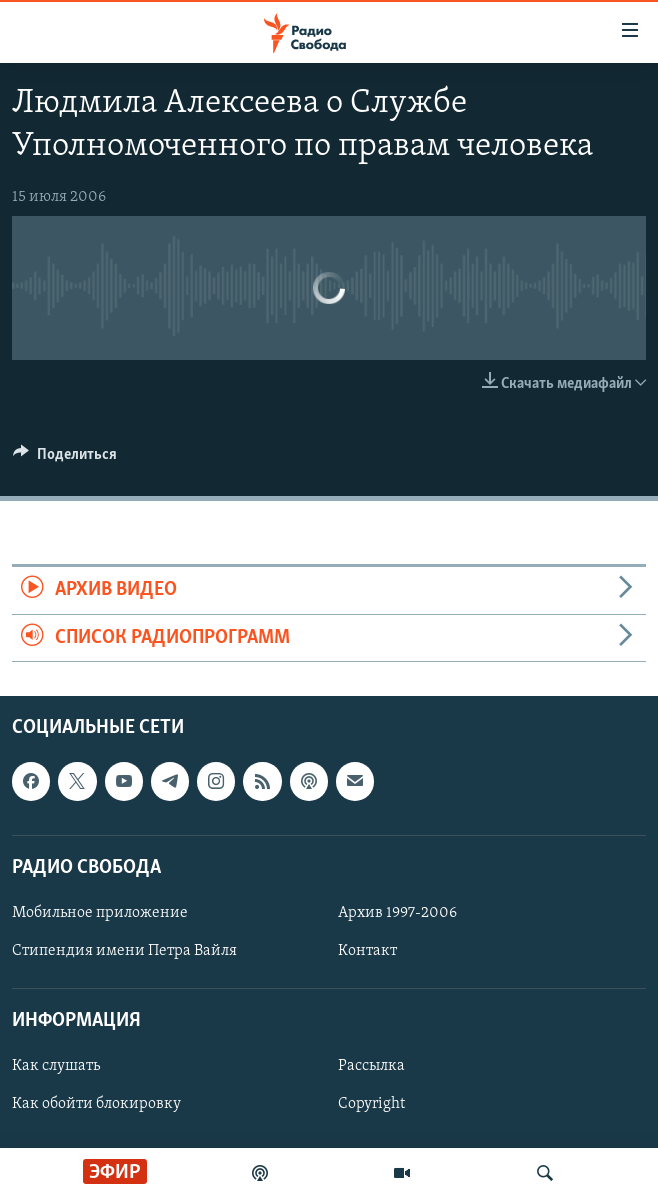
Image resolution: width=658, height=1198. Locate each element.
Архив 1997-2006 (397, 913)
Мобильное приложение (100, 913)
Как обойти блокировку (96, 1104)
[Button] (65, 459)
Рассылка (371, 1066)
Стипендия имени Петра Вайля (124, 951)
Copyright (371, 1104)
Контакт (367, 951)
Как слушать (56, 1066)
